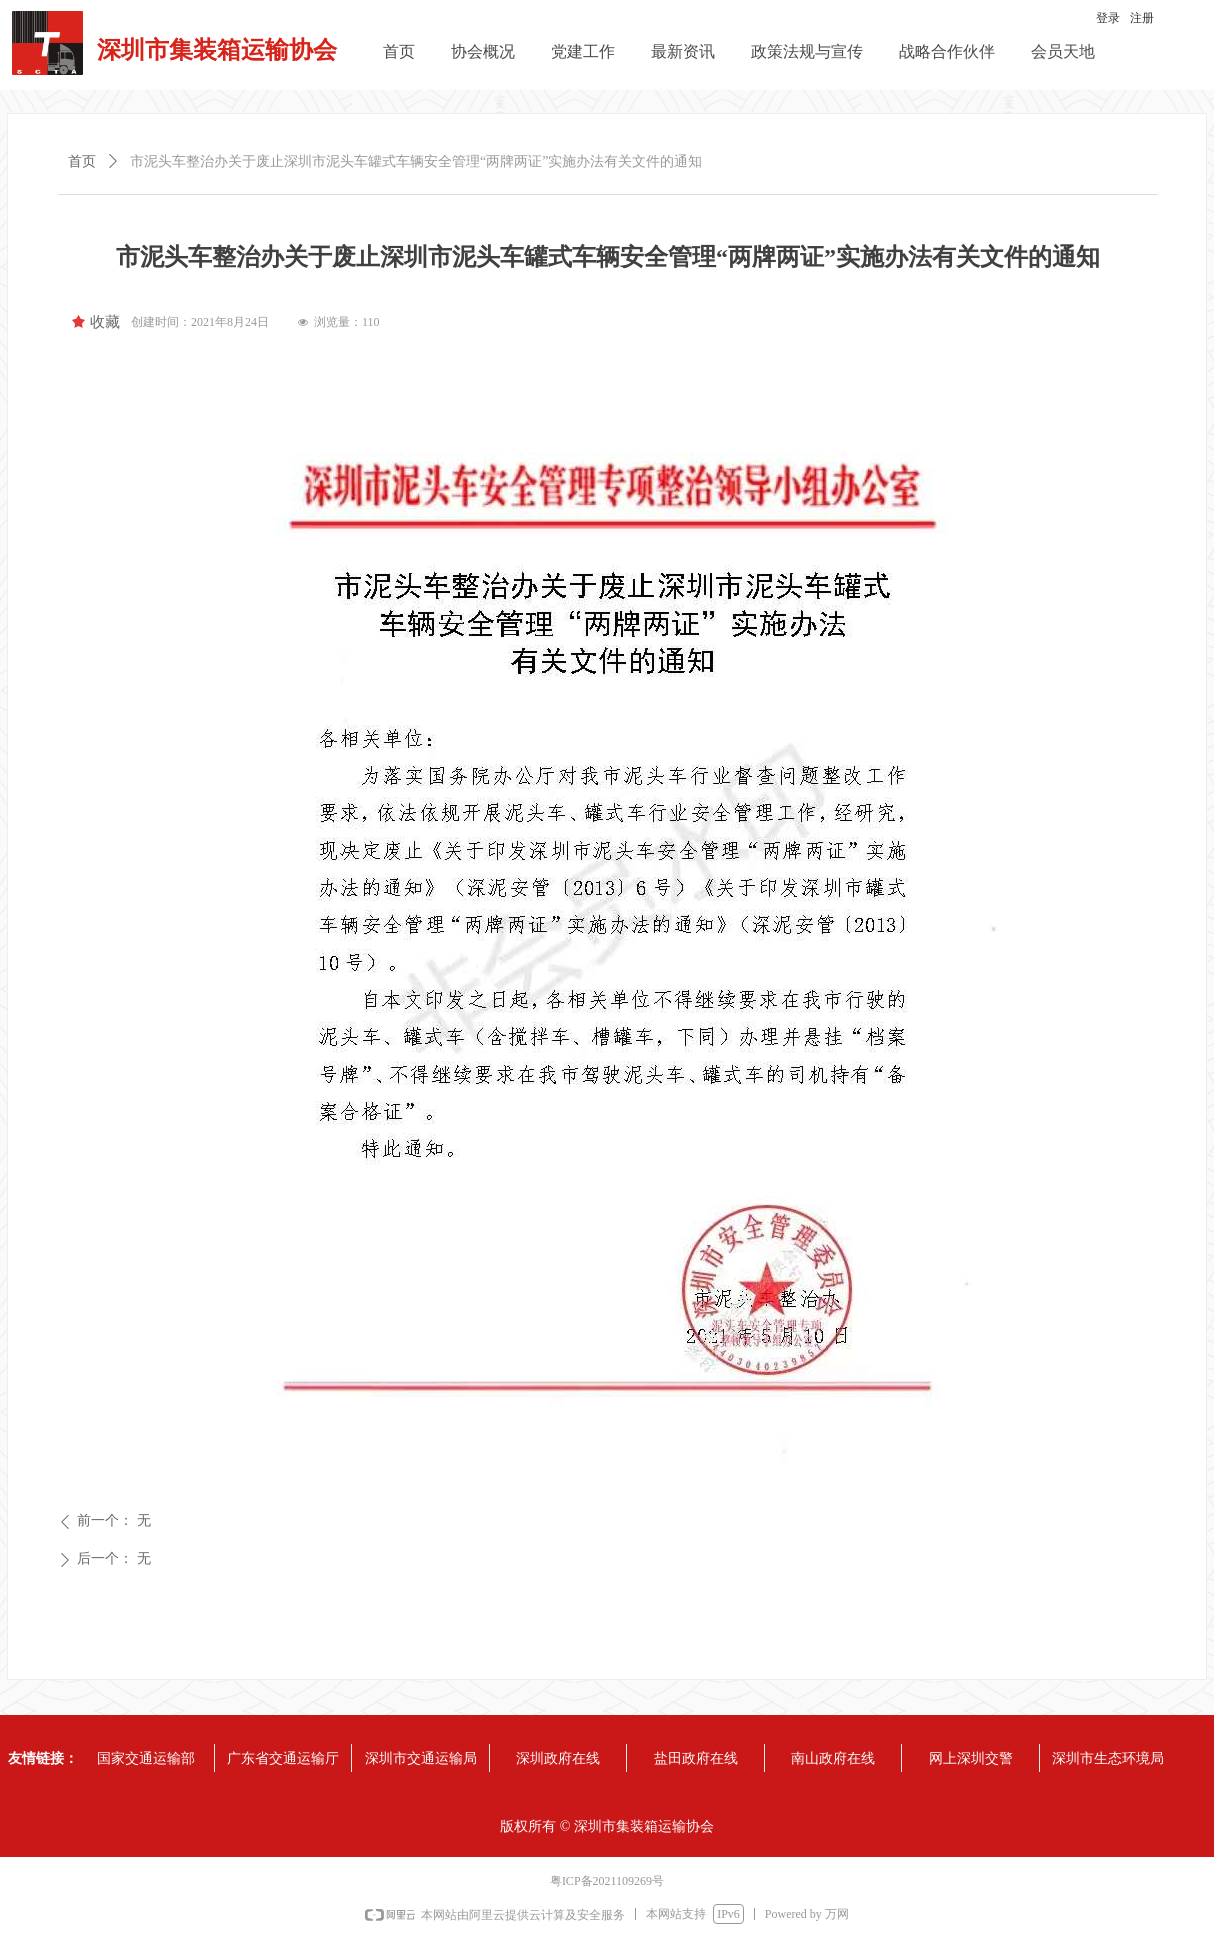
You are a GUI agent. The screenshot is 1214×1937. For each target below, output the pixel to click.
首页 (82, 161)
